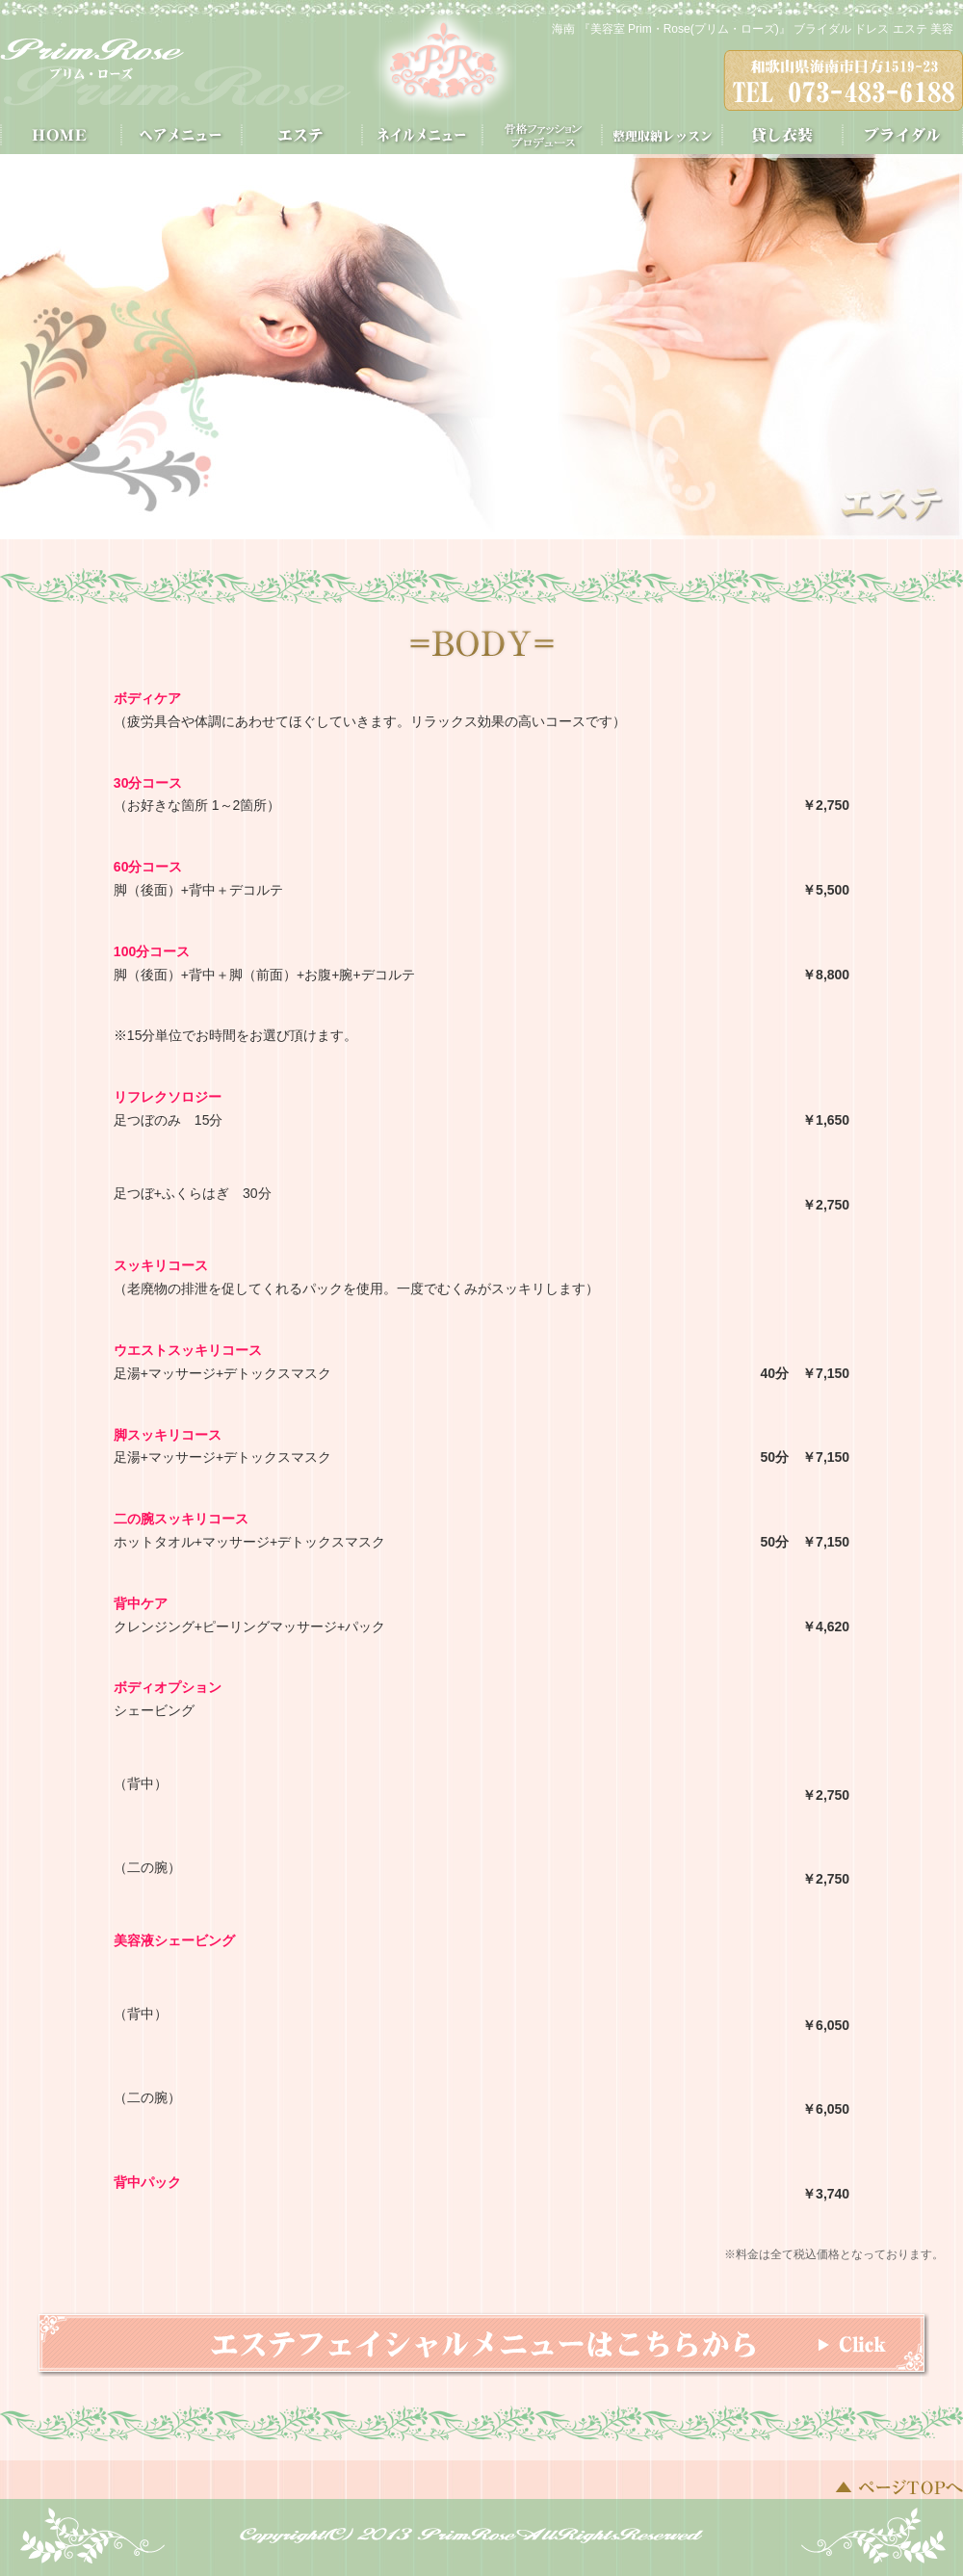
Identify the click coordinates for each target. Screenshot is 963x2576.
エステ (301, 135)
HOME (60, 135)
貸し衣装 (782, 135)
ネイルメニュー (421, 135)
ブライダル (903, 135)
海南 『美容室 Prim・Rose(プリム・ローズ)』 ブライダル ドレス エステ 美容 (752, 29)
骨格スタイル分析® (542, 135)
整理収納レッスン (662, 135)
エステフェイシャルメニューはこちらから (483, 2344)
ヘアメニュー (180, 135)
